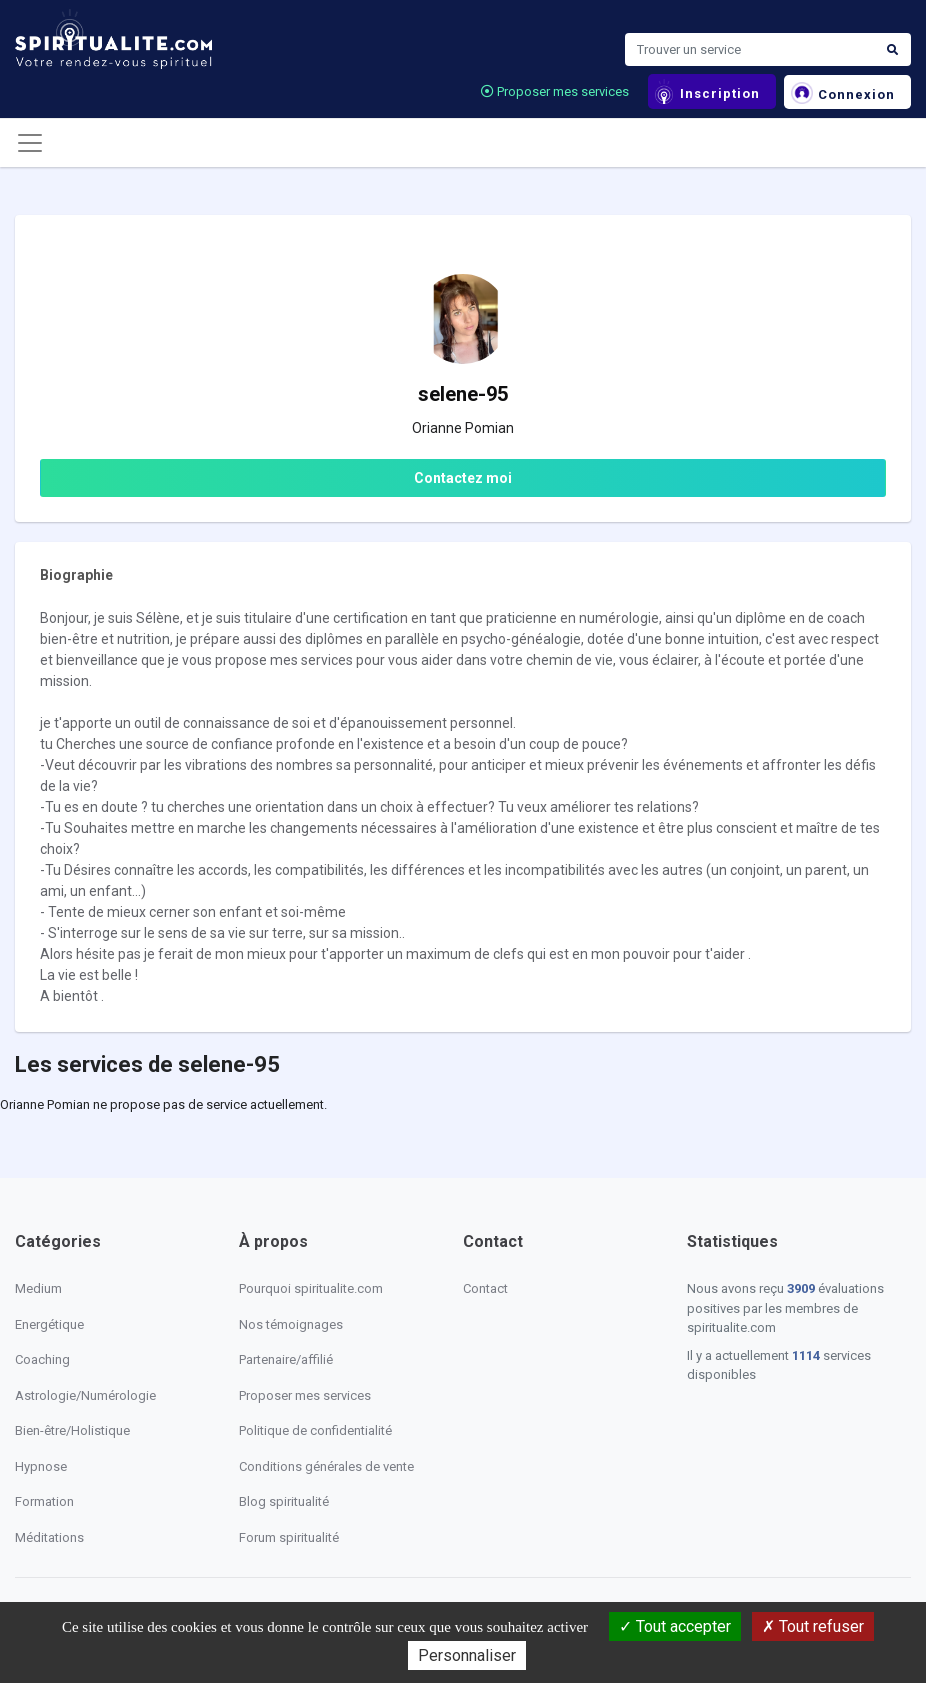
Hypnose (41, 1466)
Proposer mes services (555, 91)
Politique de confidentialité (315, 1430)
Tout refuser (813, 1626)
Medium (38, 1288)
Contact (485, 1288)
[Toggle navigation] (30, 143)
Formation (44, 1501)
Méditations (49, 1537)
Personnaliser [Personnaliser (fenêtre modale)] (467, 1655)
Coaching (42, 1359)
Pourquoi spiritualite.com (311, 1288)
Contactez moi (463, 478)
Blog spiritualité (284, 1501)
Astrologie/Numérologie (85, 1395)
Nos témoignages (291, 1324)
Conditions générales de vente (326, 1466)
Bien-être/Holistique (72, 1430)
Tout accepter (675, 1626)
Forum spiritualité (289, 1537)
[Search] (750, 50)
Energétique (49, 1324)
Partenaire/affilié (286, 1359)
